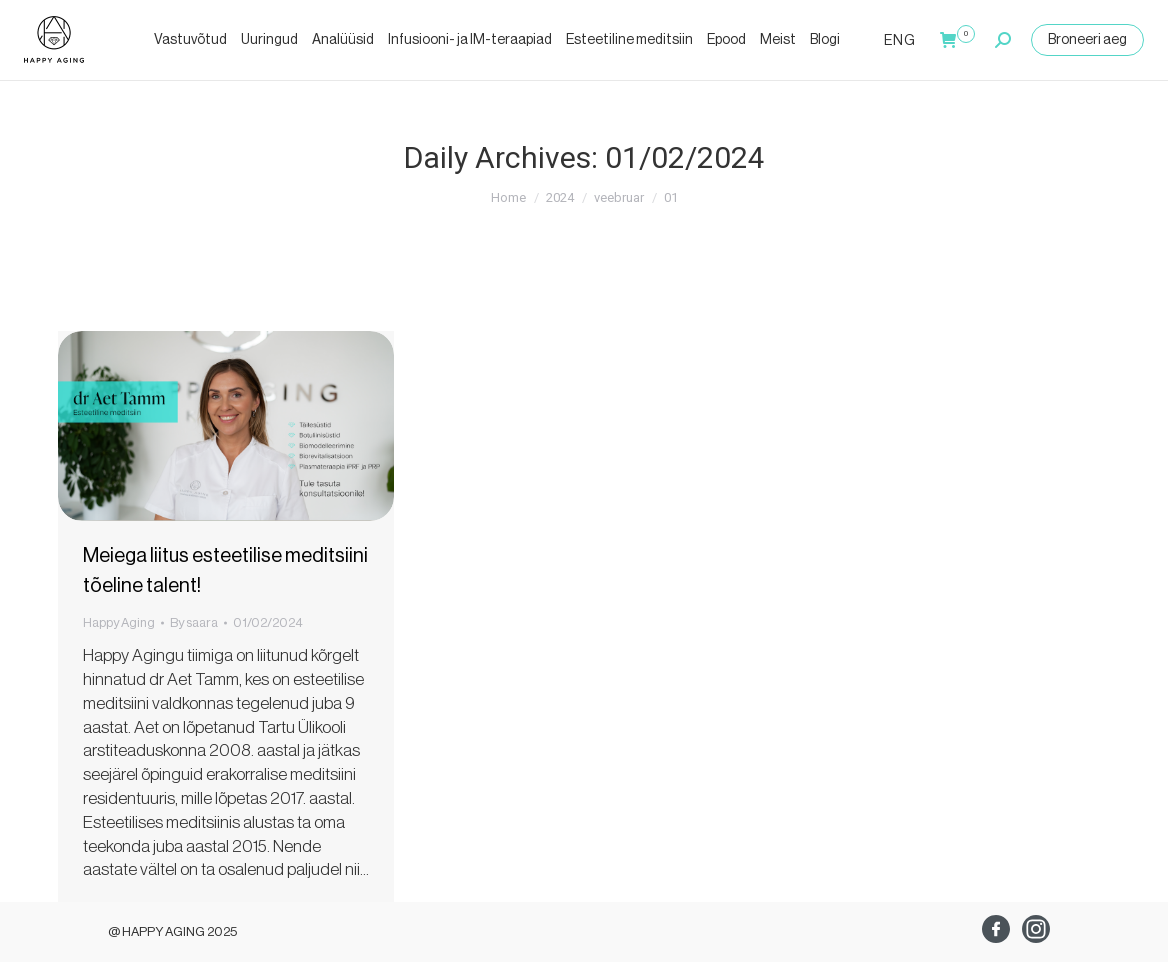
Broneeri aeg (1087, 40)
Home (508, 197)
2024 (560, 197)
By (194, 622)
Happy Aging (119, 622)
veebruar (619, 197)
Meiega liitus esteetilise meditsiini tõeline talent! (225, 571)
